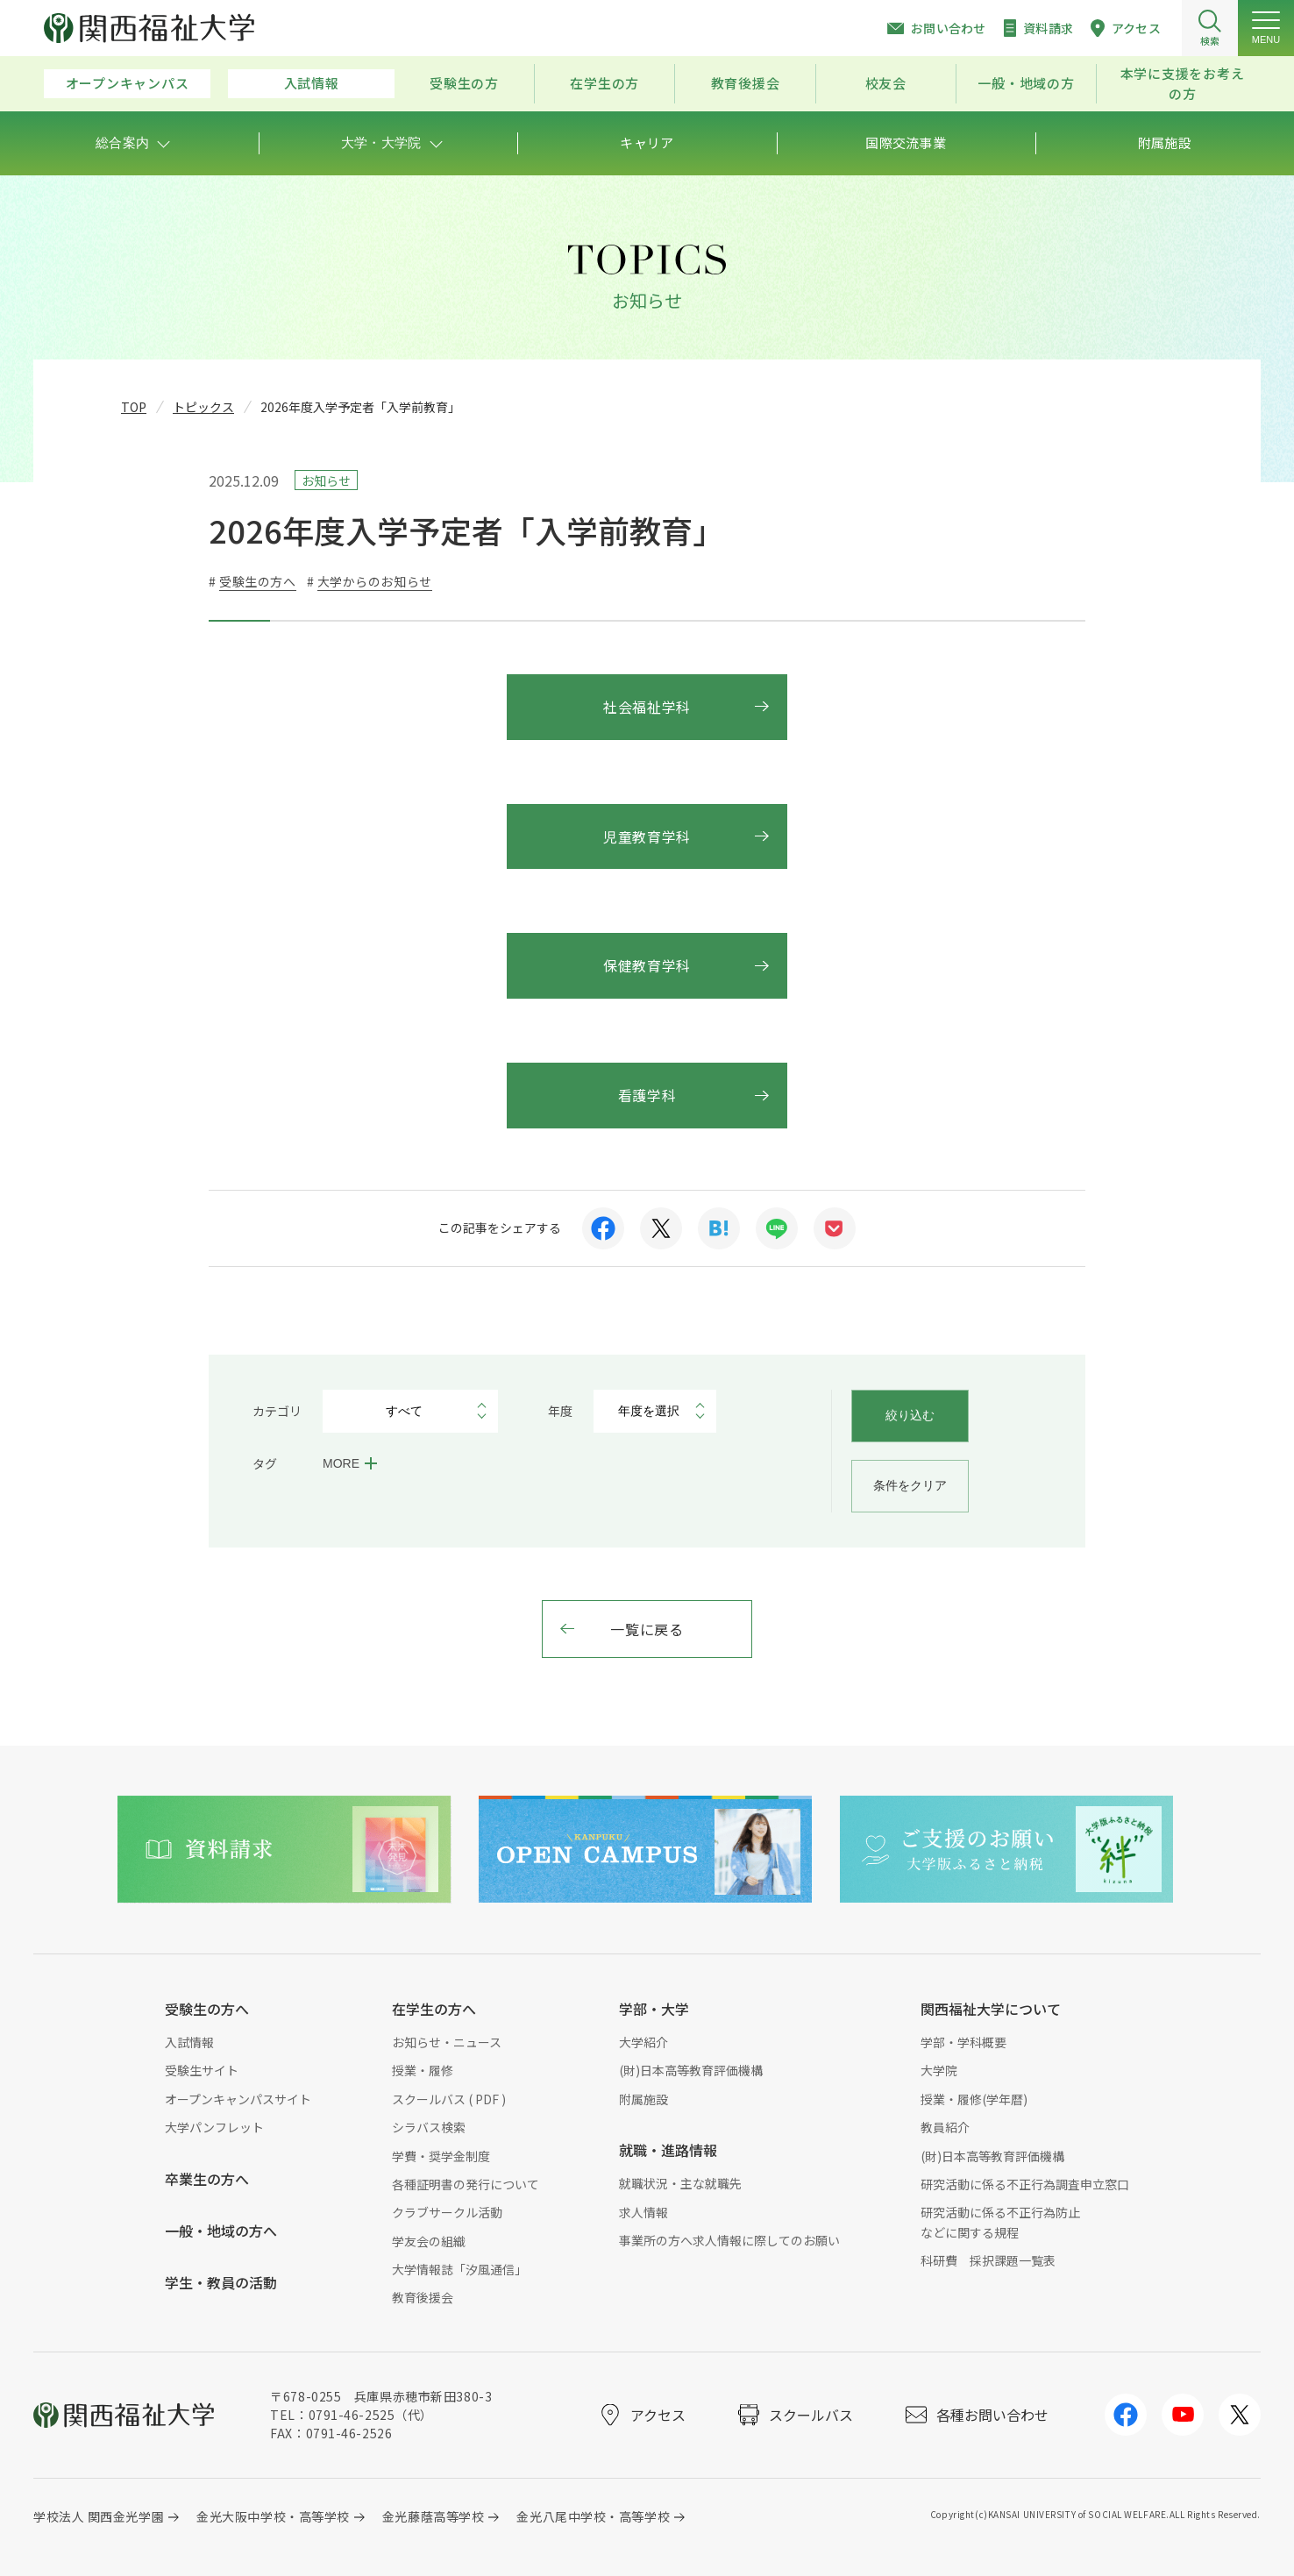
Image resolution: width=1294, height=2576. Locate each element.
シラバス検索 (429, 2127)
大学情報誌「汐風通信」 (459, 2269)
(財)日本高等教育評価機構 (691, 2070)
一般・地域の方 (1026, 83)
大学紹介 (643, 2042)
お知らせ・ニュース (446, 2042)
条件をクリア (910, 1485)
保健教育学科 (647, 965)
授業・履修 (422, 2070)
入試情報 (311, 83)
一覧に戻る (646, 1629)
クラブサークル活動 (447, 2212)
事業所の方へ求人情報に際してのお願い (729, 2240)
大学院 (939, 2070)
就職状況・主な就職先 (680, 2183)
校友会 (886, 83)
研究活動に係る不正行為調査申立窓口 (1025, 2184)
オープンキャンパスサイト (238, 2099)
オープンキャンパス (127, 83)
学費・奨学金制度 (441, 2156)
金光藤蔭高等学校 (433, 2516)
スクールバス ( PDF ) (449, 2099)
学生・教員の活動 (221, 2282)
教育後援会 (745, 83)
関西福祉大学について (991, 2008)
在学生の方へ (434, 2008)
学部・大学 (654, 2008)
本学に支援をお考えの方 (1182, 83)
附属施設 (643, 2099)
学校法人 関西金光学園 (98, 2516)
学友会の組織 (429, 2241)
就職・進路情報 (668, 2149)
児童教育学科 (647, 836)
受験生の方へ (207, 2008)
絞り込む (910, 1415)
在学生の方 (604, 83)
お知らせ (326, 480)
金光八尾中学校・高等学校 (593, 2516)
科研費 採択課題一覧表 (988, 2260)
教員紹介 (945, 2127)
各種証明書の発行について (465, 2184)
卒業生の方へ (207, 2178)
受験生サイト (201, 2070)
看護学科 (647, 1095)
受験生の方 (464, 83)
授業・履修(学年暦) (974, 2099)
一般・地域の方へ (221, 2230)
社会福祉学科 (647, 706)
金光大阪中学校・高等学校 (273, 2516)
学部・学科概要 (963, 2042)
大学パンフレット (214, 2127)
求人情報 (643, 2212)
